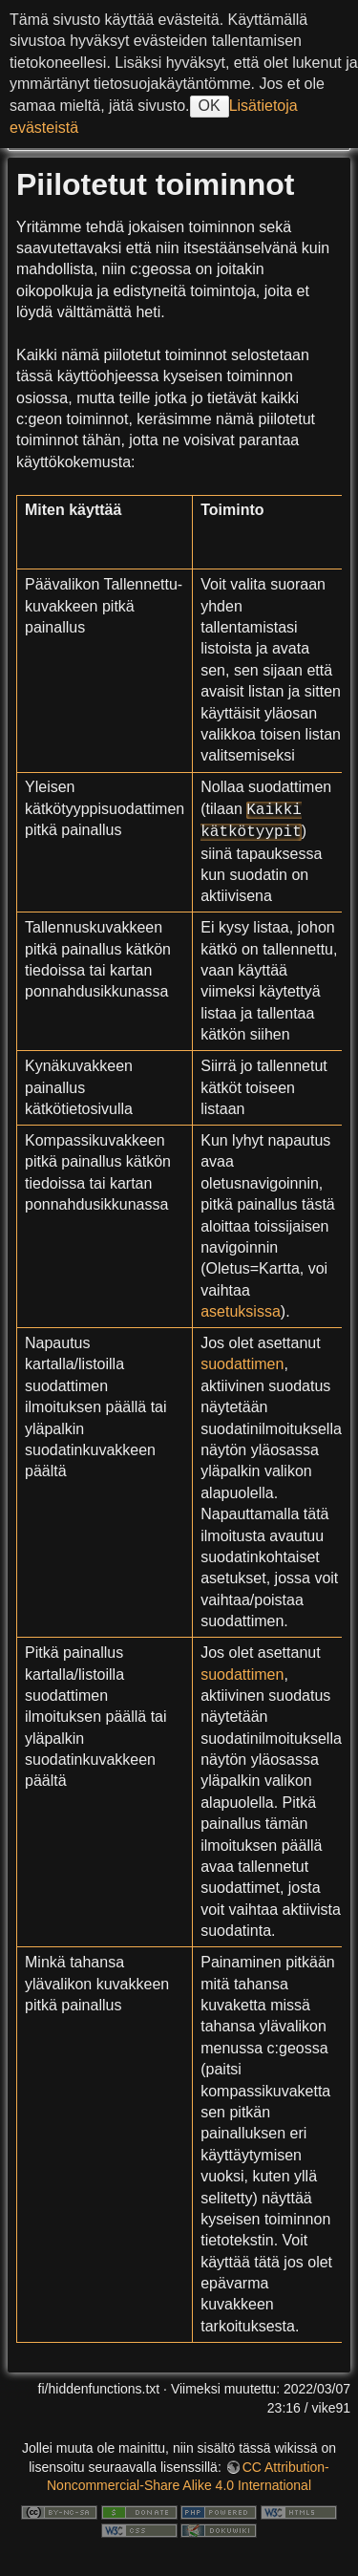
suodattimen (242, 1364)
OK (210, 105)
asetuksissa (240, 1311)
